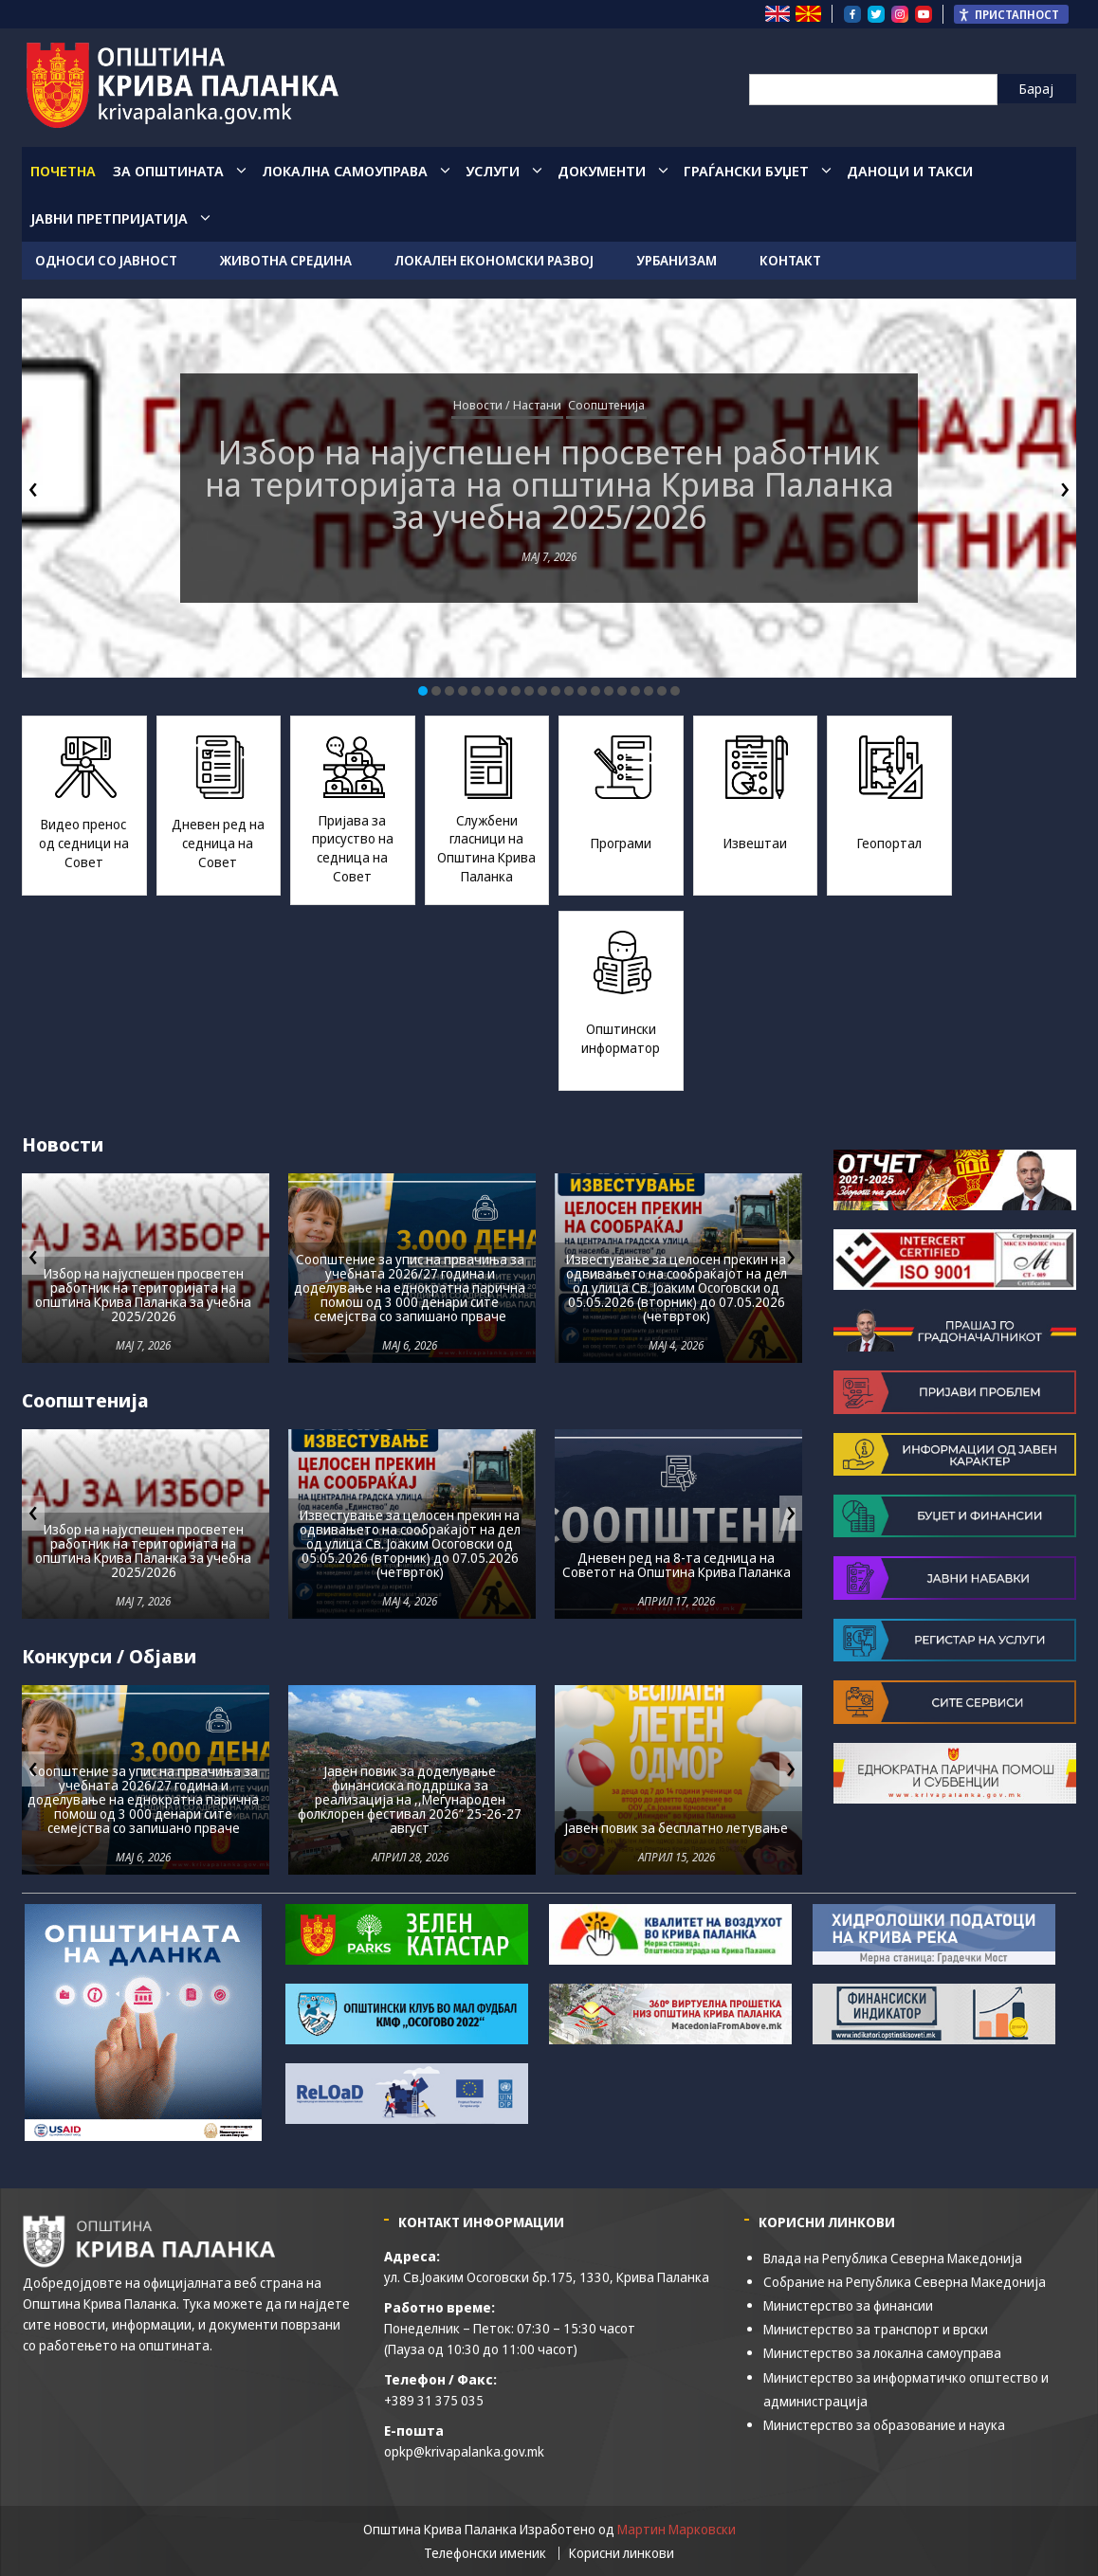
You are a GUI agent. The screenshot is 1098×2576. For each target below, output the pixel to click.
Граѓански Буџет (746, 170)
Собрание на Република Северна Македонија (904, 2282)
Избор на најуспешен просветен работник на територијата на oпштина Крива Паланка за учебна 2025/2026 (549, 483)
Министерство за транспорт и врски (875, 2329)
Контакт (790, 260)
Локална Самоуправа (345, 170)
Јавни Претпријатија (109, 218)
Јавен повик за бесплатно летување (676, 1828)
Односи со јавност (106, 260)
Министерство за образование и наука (884, 2425)
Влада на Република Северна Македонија (892, 2258)
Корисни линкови (621, 2553)
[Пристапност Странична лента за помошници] (1011, 14)
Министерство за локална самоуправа (882, 2353)
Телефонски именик (485, 2553)
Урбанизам (676, 260)
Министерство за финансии (848, 2305)
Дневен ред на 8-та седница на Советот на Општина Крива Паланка (676, 1565)
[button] (423, 691)
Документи (602, 170)
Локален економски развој (494, 260)
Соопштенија (606, 404)
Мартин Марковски (676, 2529)
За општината (168, 170)
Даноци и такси (910, 170)
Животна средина (286, 260)
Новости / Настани (507, 404)
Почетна (63, 170)
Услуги (493, 170)
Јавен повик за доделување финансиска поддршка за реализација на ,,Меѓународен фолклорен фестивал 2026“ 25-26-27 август (410, 1799)
